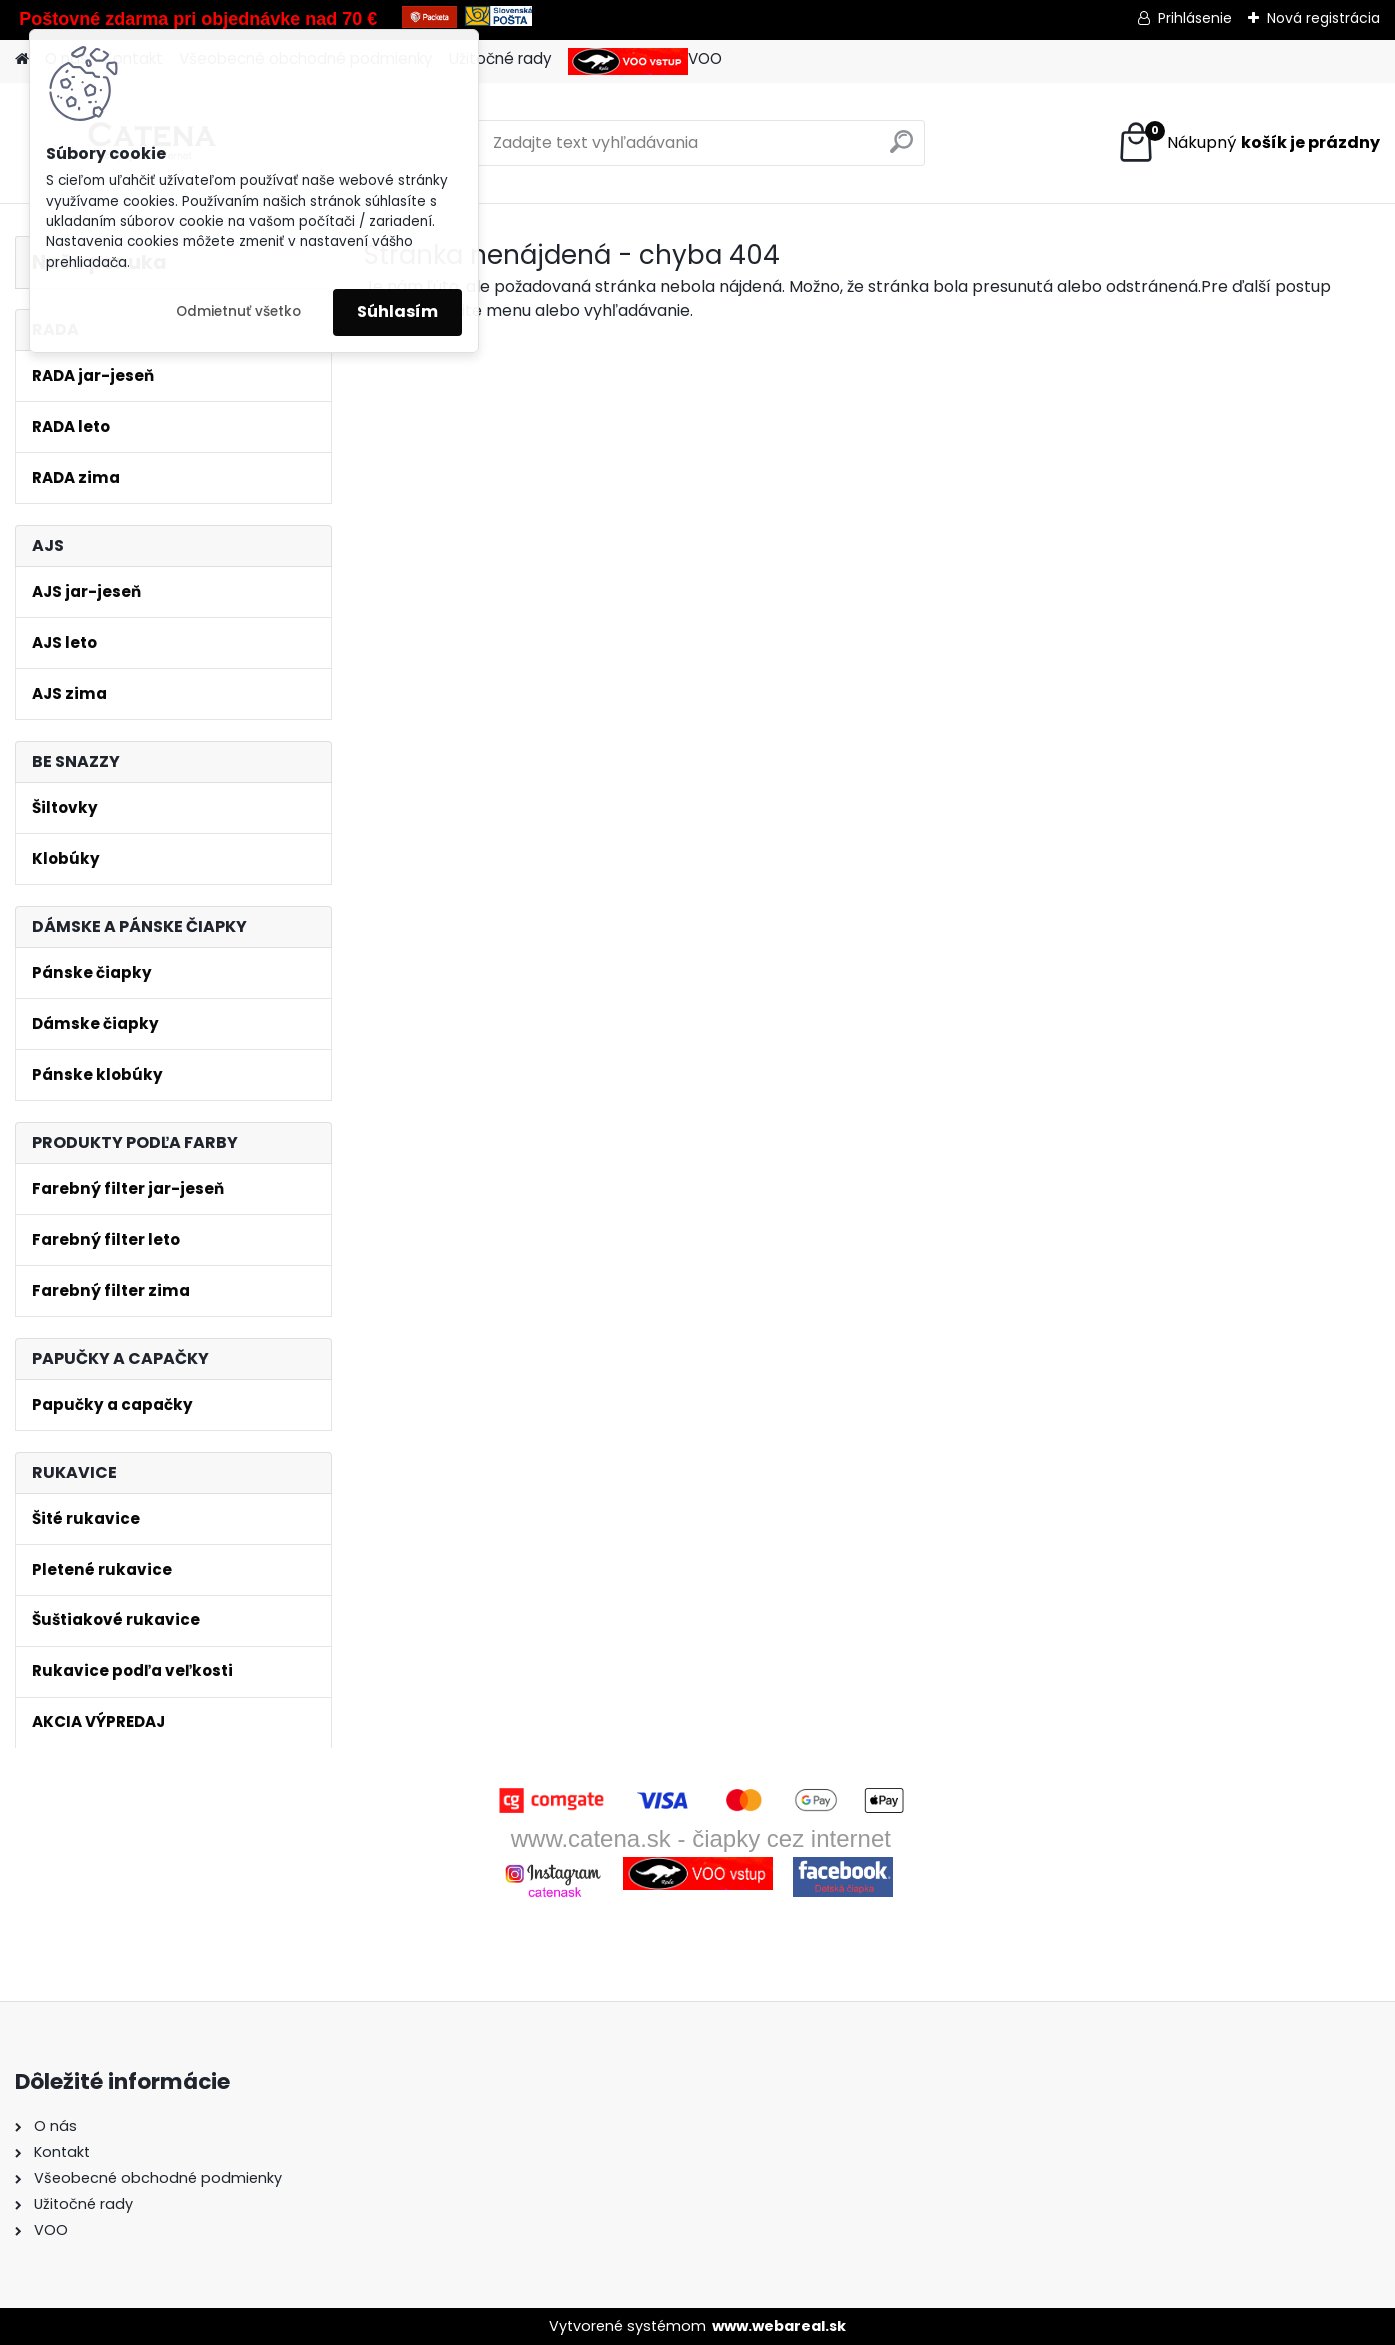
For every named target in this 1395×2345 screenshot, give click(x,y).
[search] (901, 149)
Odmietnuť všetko (238, 311)
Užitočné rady (500, 58)
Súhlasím (397, 311)
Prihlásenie (1195, 18)
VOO (645, 61)
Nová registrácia (1323, 18)
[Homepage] (22, 59)
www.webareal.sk (779, 2326)
